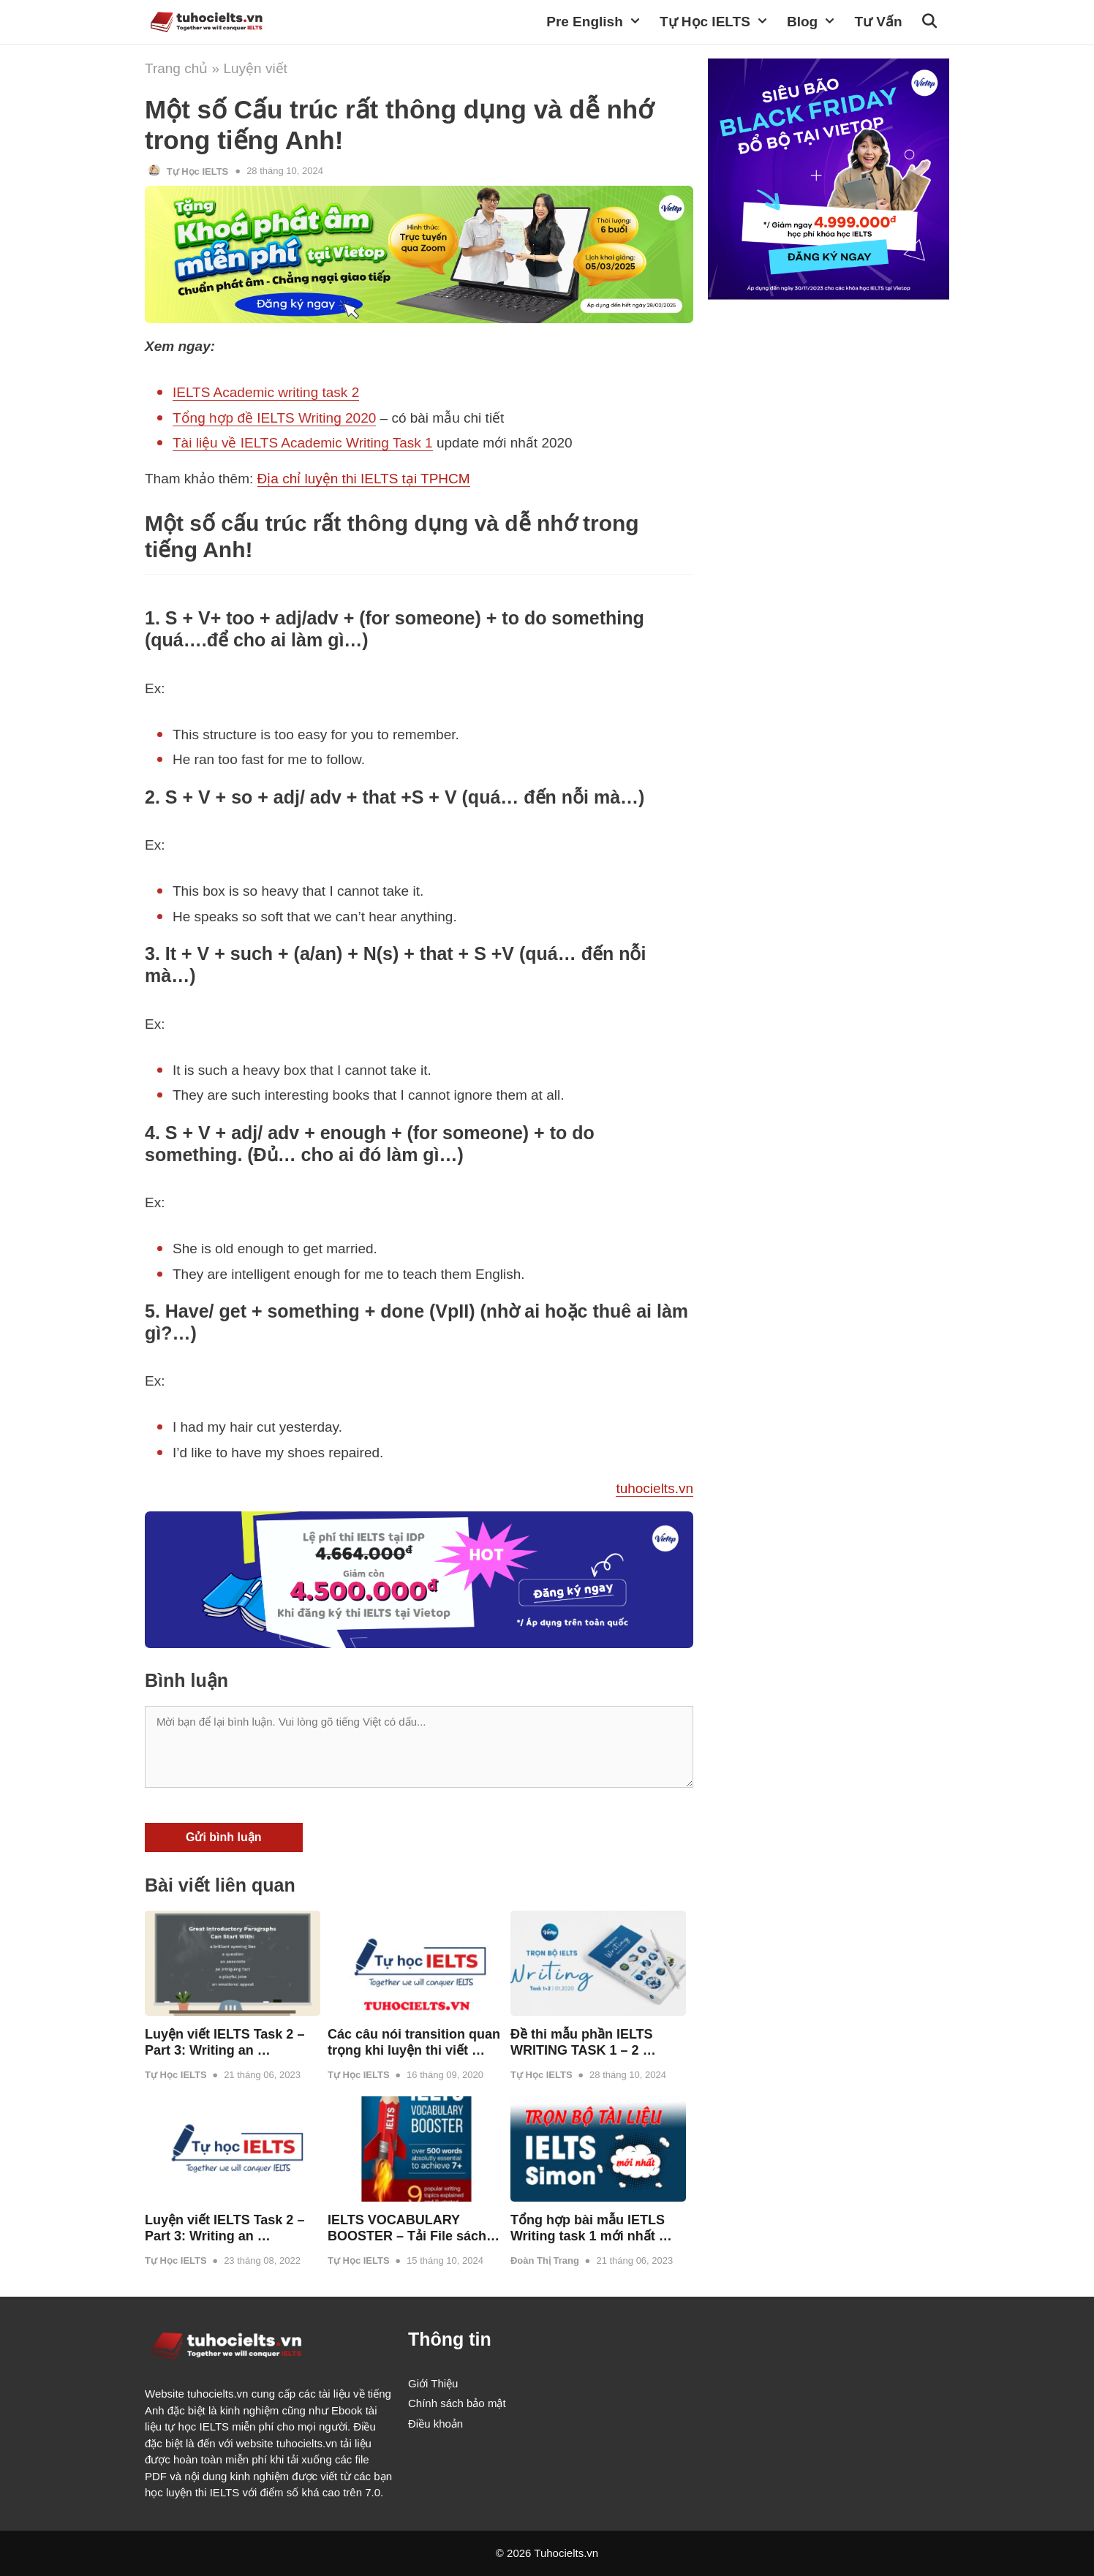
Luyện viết (255, 68)
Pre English (599, 22)
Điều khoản (435, 2423)
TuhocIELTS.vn (341, 22)
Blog (817, 22)
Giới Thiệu (433, 2383)
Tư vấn (878, 21)
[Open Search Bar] (931, 22)
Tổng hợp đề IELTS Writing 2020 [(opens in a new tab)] (274, 418)
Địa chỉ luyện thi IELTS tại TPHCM (363, 478)
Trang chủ (176, 68)
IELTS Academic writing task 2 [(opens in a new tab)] (266, 392)
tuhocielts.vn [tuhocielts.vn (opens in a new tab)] (654, 1488)
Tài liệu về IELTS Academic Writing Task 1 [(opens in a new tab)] (303, 442)
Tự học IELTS (720, 22)
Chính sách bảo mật (457, 2403)
